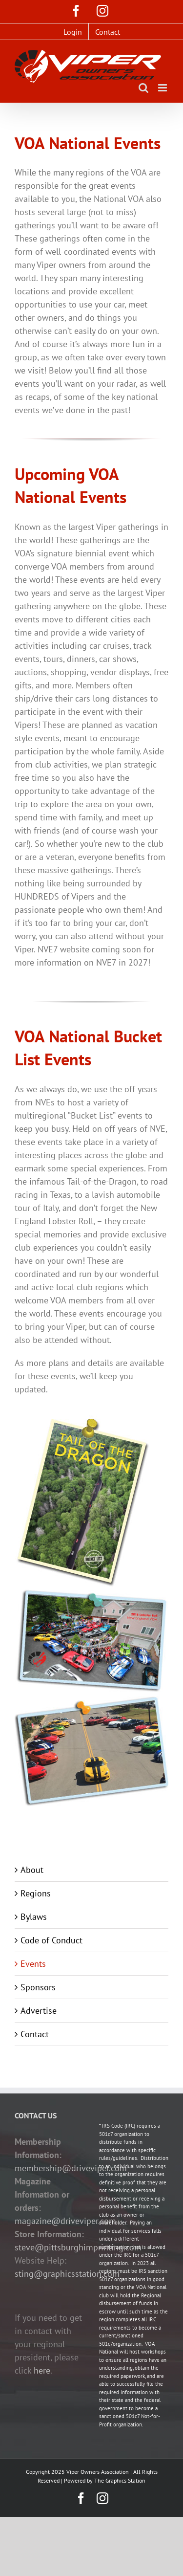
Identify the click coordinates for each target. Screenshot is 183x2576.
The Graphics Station (119, 2480)
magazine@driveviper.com (65, 2220)
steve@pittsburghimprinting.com (78, 2247)
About (31, 1869)
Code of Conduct (51, 1940)
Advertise (38, 2010)
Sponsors (38, 1987)
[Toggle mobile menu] (163, 88)
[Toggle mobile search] (143, 88)
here (42, 2370)
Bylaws (33, 1916)
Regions (35, 1893)
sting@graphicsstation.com (67, 2273)
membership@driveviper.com (71, 2168)
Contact (34, 2034)
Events (33, 1963)
